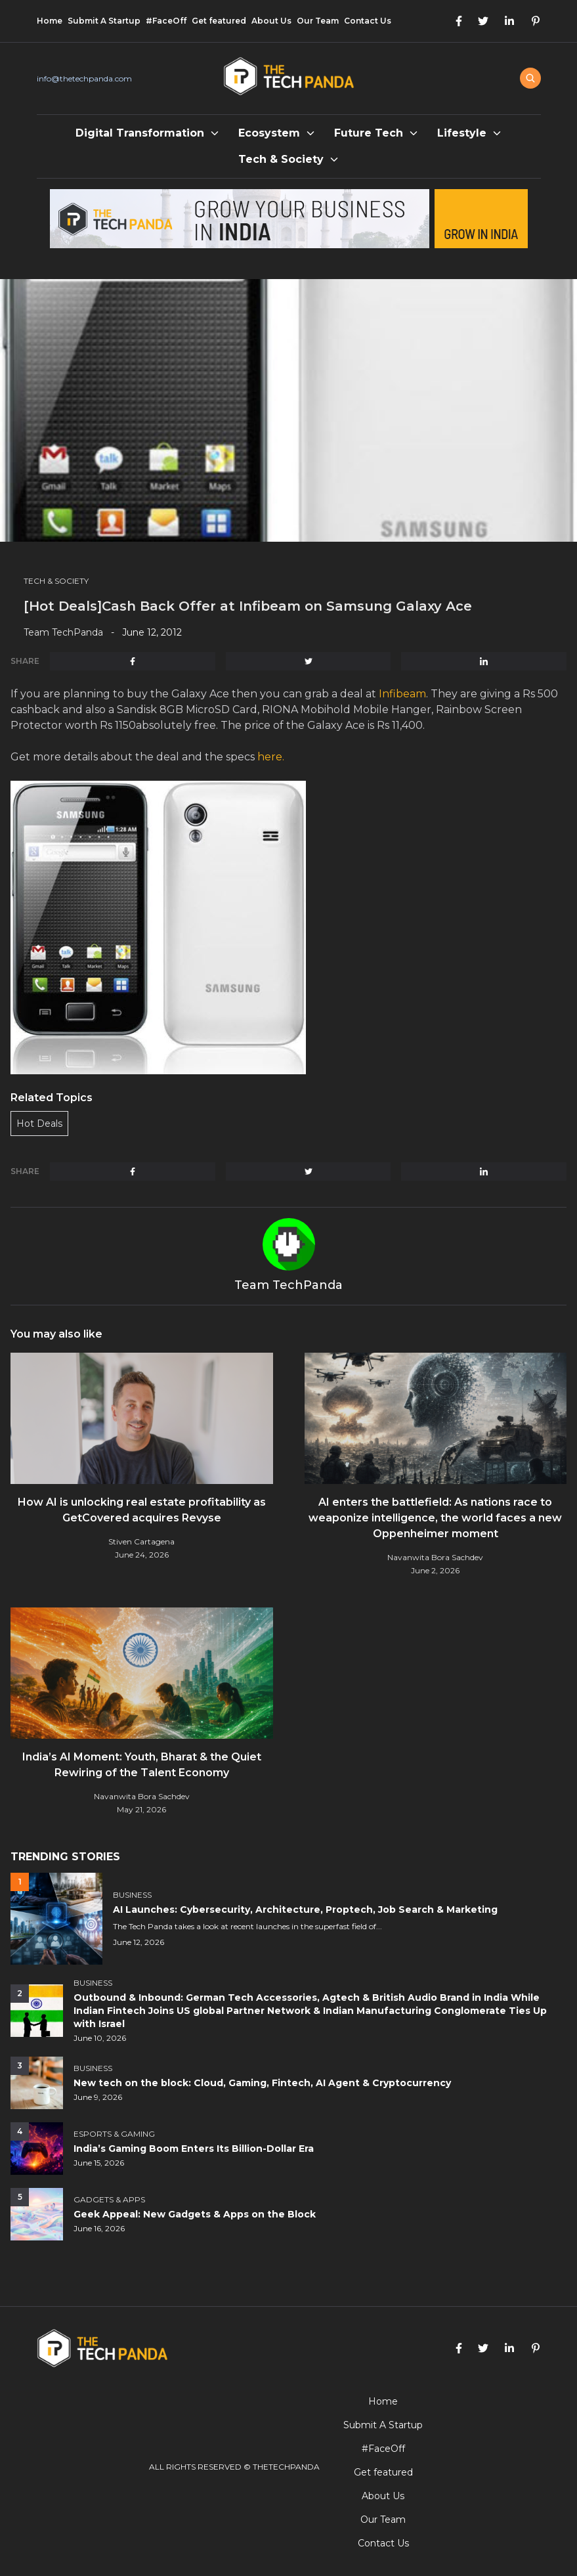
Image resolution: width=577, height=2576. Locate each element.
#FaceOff (166, 21)
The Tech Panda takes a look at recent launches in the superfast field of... (247, 1926)
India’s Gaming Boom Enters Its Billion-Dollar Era (194, 2148)
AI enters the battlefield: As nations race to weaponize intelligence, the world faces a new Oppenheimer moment (435, 1518)
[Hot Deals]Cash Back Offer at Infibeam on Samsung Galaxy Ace (248, 606)
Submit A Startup (104, 21)
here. (270, 757)
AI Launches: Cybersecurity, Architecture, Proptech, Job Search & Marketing (305, 1909)
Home (49, 21)
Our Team (318, 21)
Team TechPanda (63, 632)
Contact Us (367, 21)
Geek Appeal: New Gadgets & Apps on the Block (195, 2214)
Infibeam (402, 694)
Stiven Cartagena (141, 1541)
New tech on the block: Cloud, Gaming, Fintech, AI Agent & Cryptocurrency (262, 2083)
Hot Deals (39, 1123)
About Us (271, 21)
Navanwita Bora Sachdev (435, 1557)
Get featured (219, 21)
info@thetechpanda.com (84, 78)
